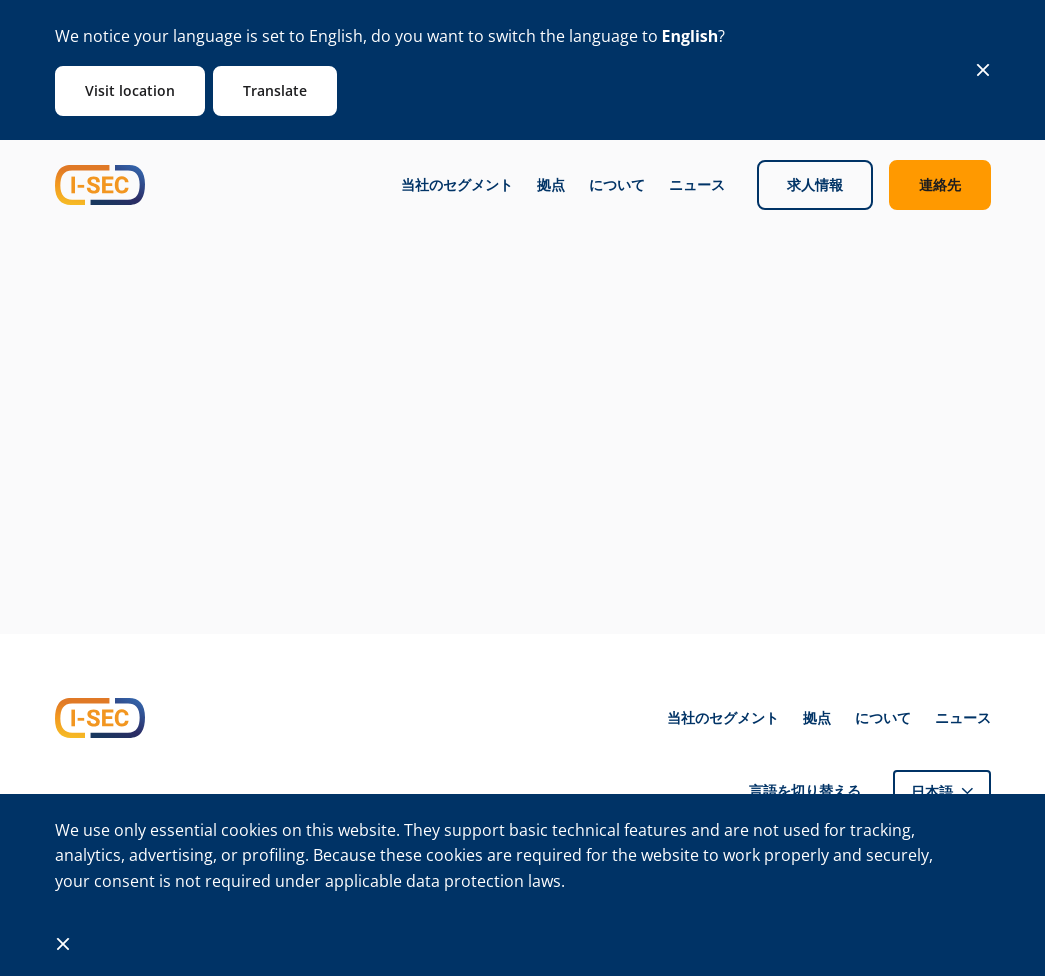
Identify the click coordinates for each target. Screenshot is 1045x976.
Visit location (130, 90)
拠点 (551, 185)
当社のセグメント (457, 185)
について (617, 185)
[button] (942, 791)
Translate (275, 90)
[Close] (983, 70)
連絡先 (940, 184)
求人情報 (815, 184)
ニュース (697, 185)
